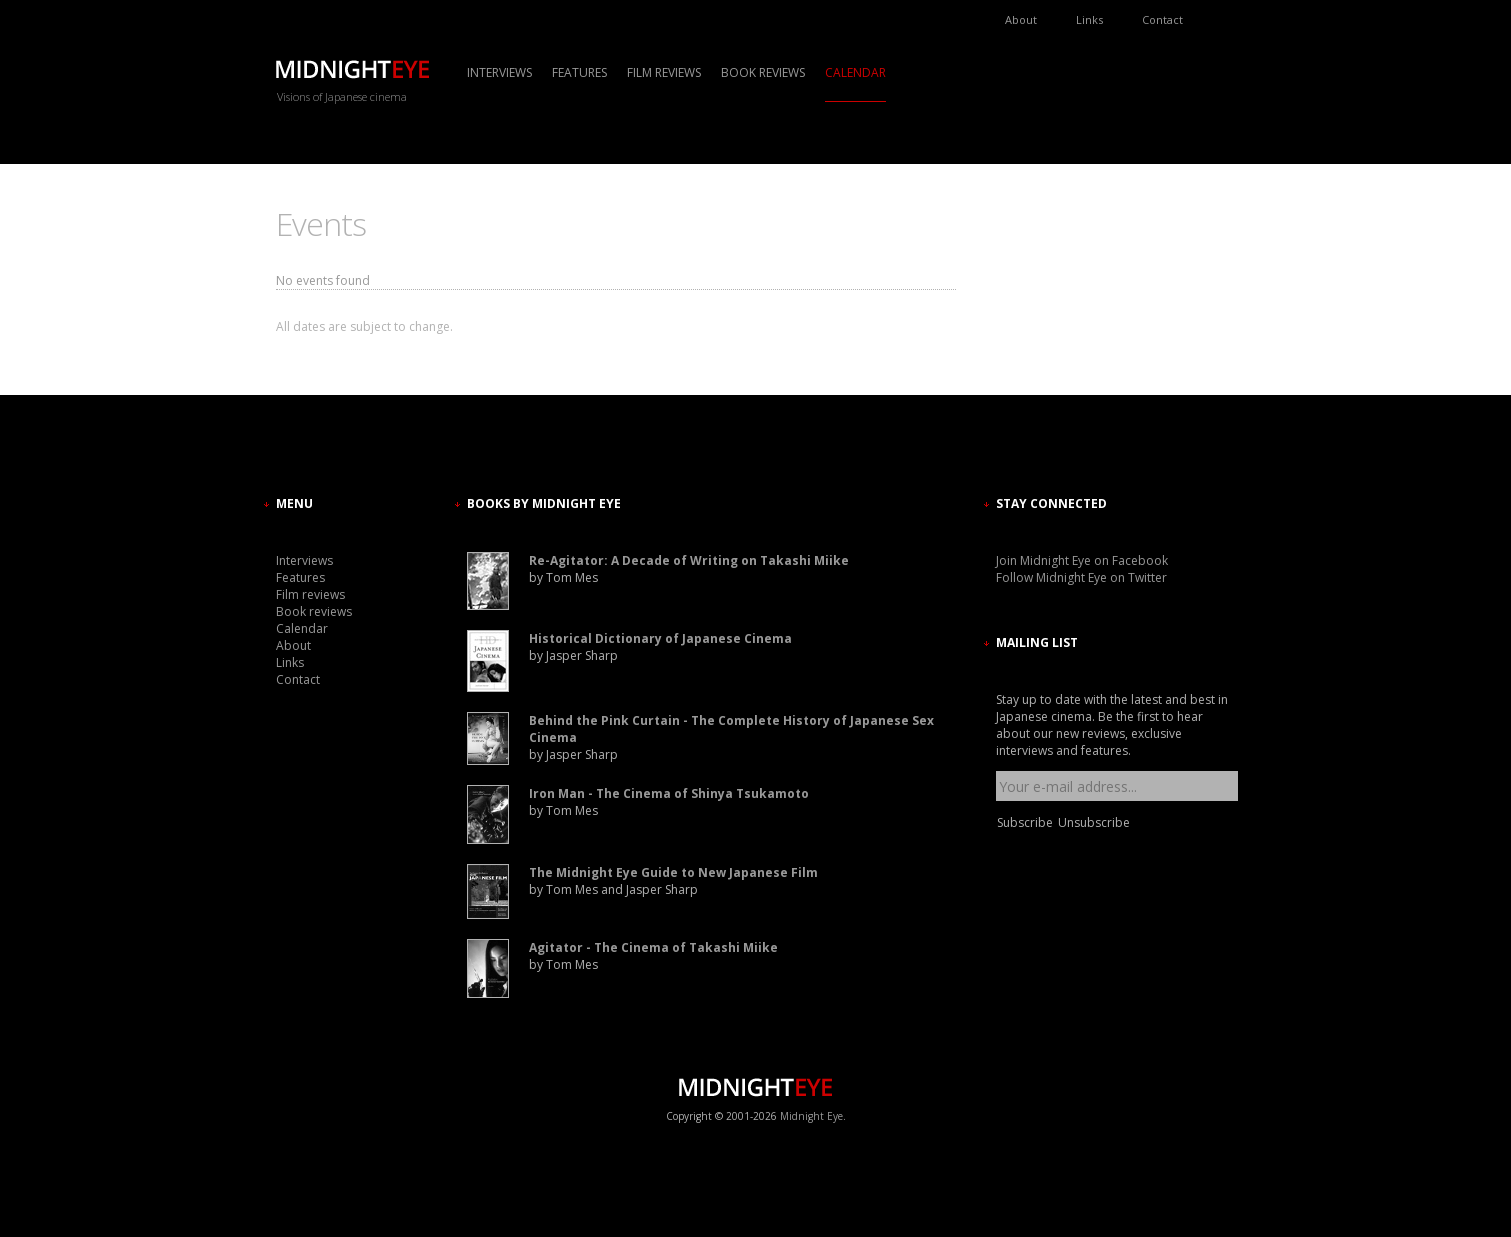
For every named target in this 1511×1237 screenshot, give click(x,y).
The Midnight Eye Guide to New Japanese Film (673, 872)
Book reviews (763, 72)
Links (1089, 19)
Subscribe (1025, 822)
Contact (1162, 19)
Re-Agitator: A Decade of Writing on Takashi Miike (689, 560)
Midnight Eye (811, 1116)
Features (579, 72)
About (1021, 19)
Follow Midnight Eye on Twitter (1081, 577)
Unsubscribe (1094, 822)
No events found (323, 280)
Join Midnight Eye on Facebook (1082, 560)
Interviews (499, 72)
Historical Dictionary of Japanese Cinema (660, 638)
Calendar (855, 72)
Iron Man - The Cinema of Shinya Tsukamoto (669, 793)
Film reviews (664, 72)
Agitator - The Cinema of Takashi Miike (653, 947)
